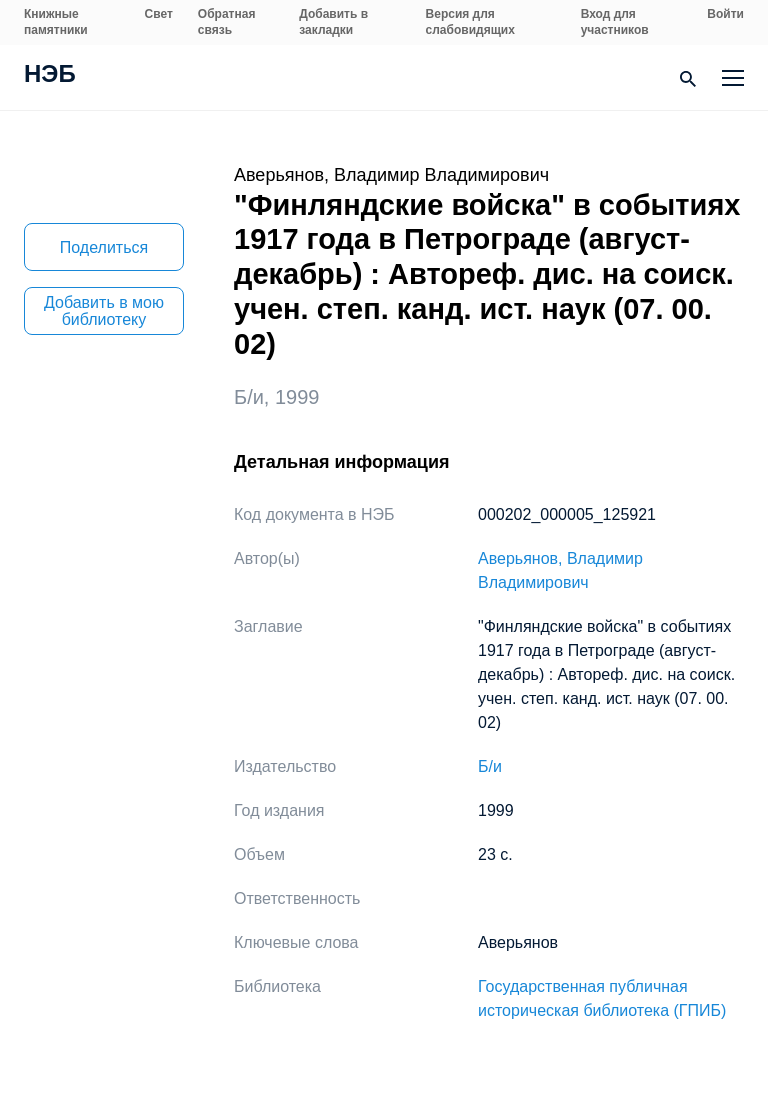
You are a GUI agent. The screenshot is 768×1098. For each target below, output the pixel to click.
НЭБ (50, 76)
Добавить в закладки (333, 22)
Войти (725, 14)
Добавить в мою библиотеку (104, 311)
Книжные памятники (56, 22)
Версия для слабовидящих (470, 22)
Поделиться (104, 247)
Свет (159, 14)
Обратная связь (227, 22)
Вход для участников (615, 22)
